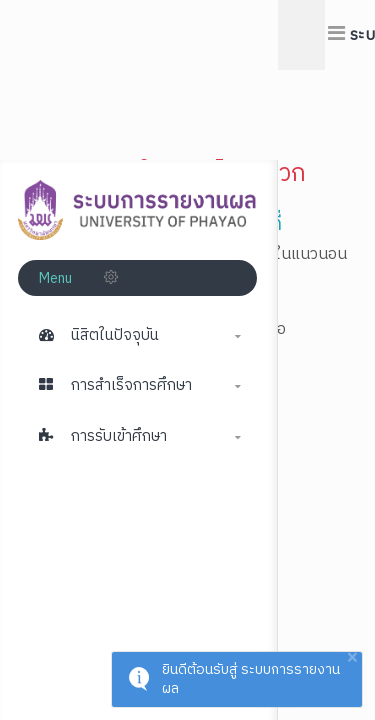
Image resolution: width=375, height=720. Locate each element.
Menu (57, 278)
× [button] (352, 659)
